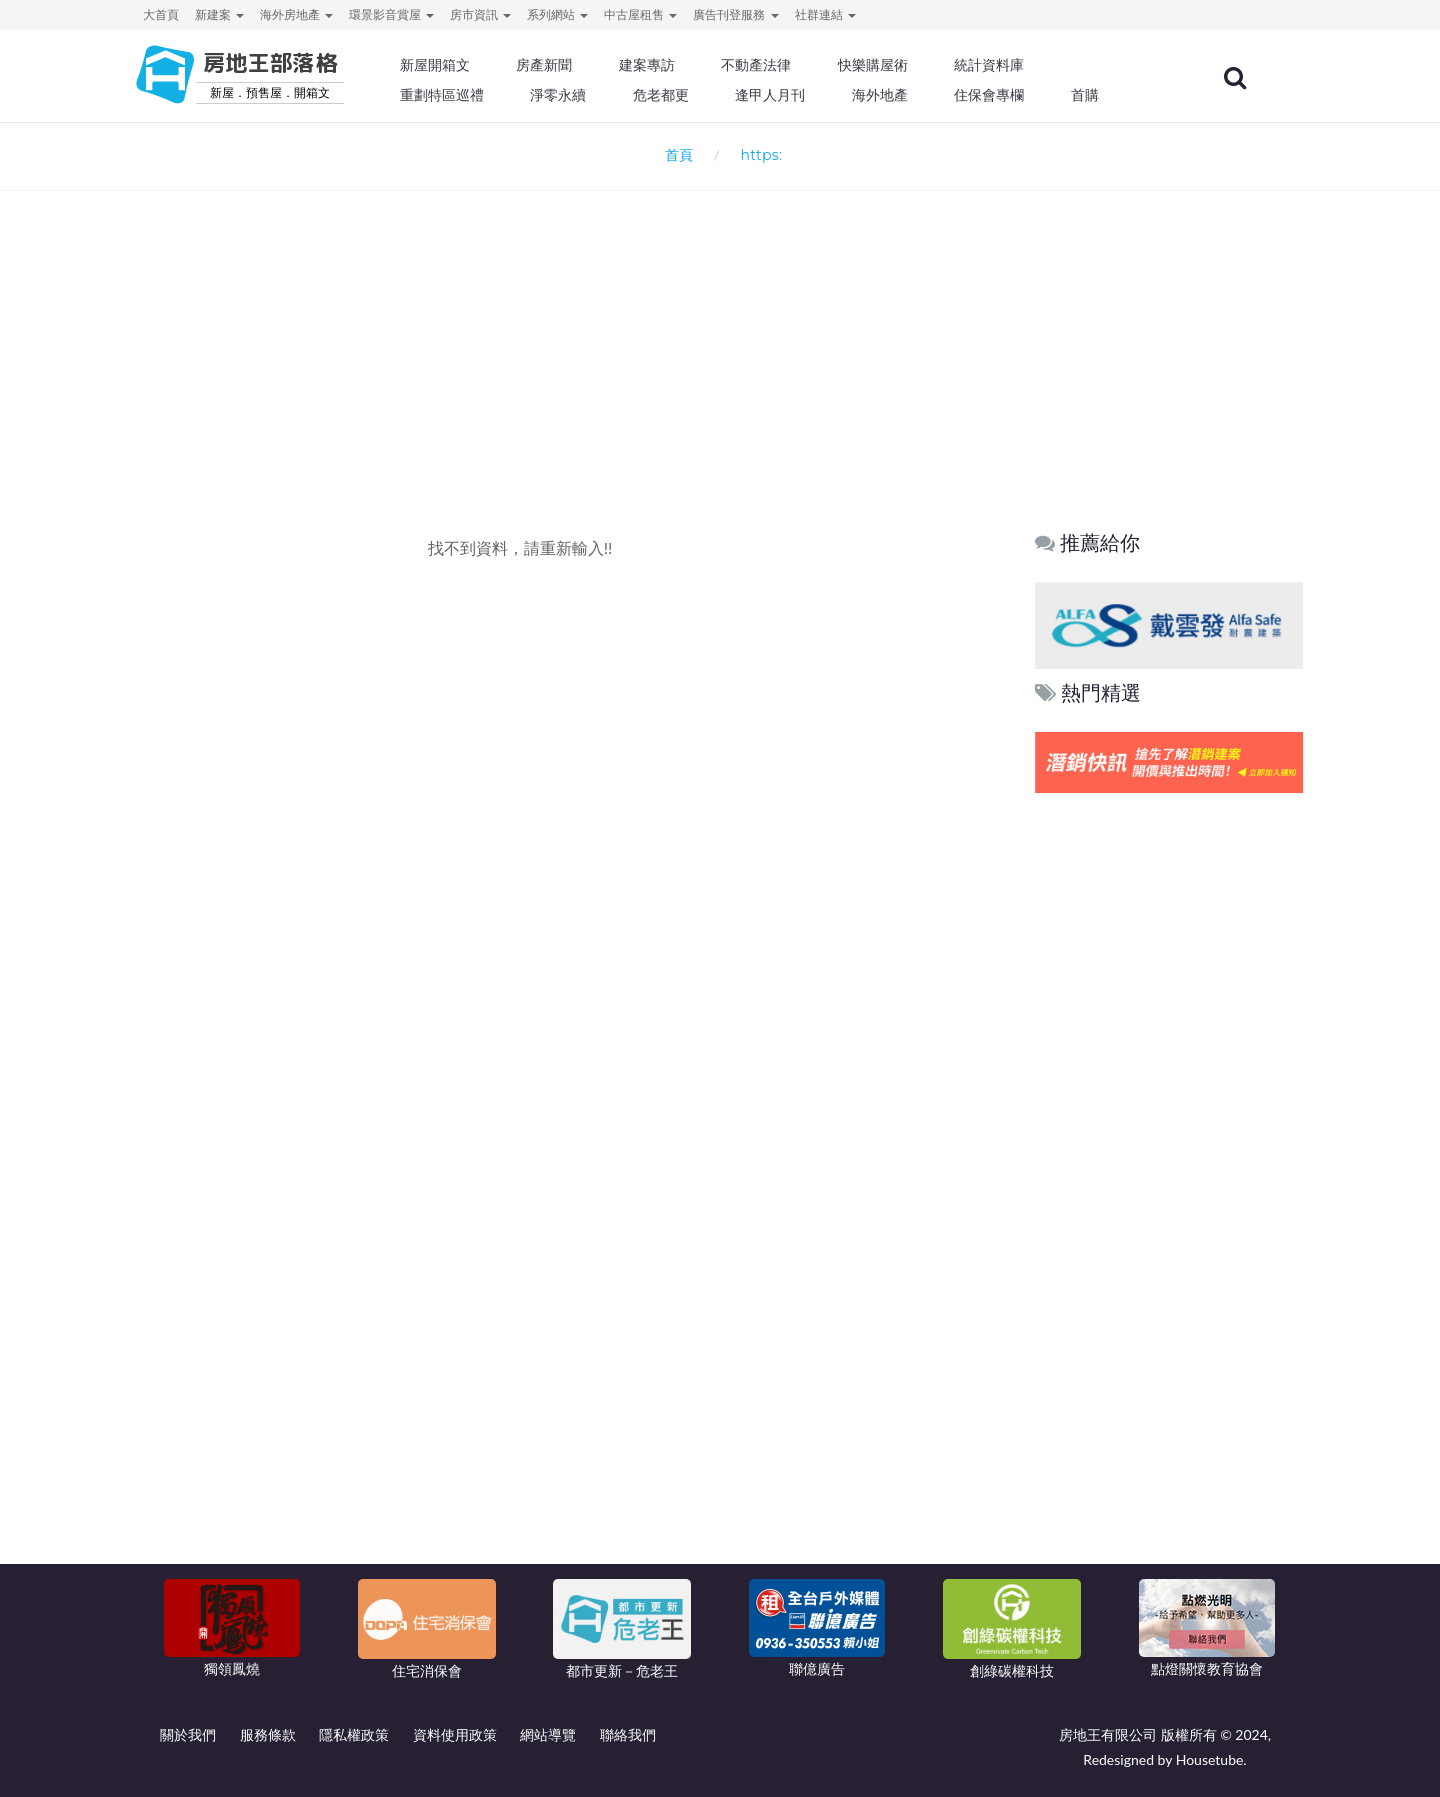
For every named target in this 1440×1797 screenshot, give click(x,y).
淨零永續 (590, 95)
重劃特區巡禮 (476, 95)
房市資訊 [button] (480, 14)
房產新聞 (576, 65)
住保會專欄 (1014, 95)
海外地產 (906, 95)
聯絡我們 (628, 1734)
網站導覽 (548, 1734)
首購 (1108, 95)
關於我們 (188, 1734)
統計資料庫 (1014, 65)
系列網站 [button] (557, 14)
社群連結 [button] (825, 14)
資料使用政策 (455, 1734)
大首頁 (161, 14)
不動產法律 (785, 65)
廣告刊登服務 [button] (735, 14)
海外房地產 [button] (296, 14)
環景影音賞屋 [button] (391, 14)
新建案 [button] (219, 14)
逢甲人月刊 (799, 95)
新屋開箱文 (469, 65)
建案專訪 (677, 65)
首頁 (675, 154)
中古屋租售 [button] (640, 14)
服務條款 (268, 1734)
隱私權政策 (354, 1734)
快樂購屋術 (899, 65)
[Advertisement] (720, 326)
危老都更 (691, 95)
